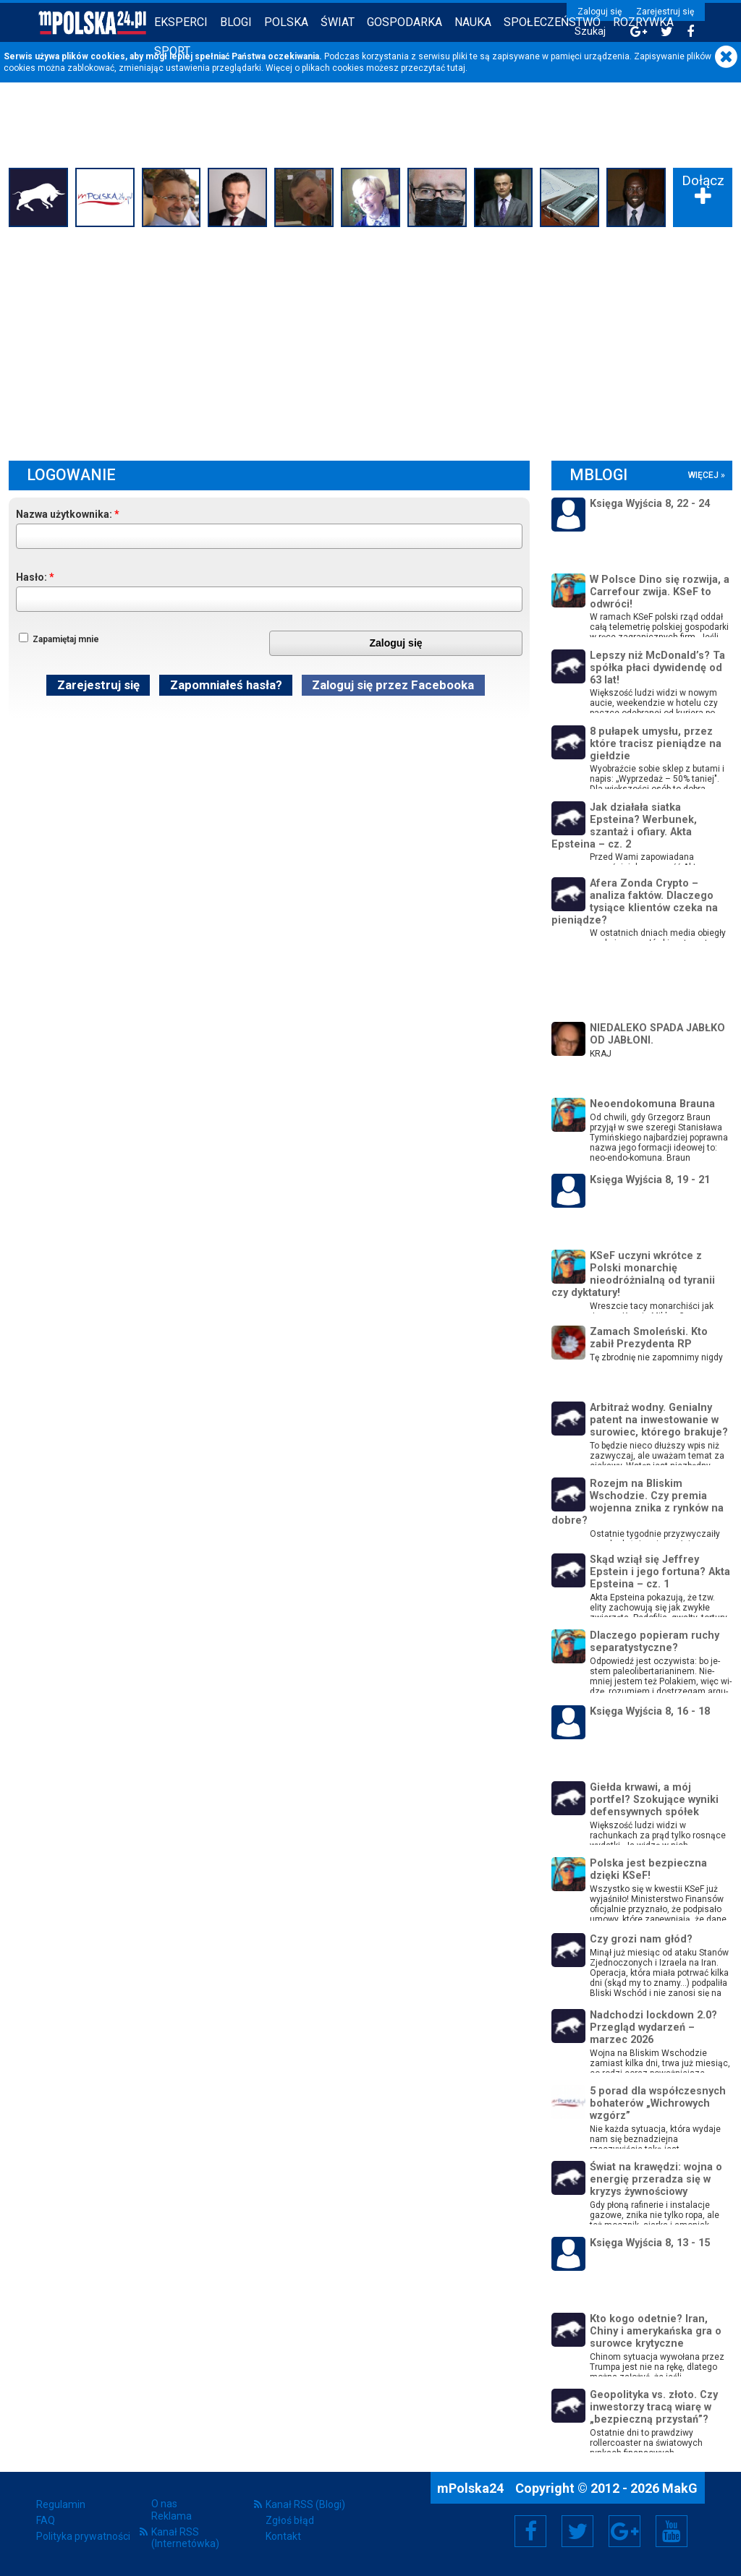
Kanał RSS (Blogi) (305, 2504)
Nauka (472, 22)
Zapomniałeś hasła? (226, 685)
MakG (680, 2488)
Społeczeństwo (552, 22)
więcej (703, 475)
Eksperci (181, 22)
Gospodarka (404, 22)
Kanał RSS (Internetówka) (185, 2537)
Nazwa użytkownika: (64, 514)
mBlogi (598, 475)
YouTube (671, 2531)
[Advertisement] (370, 340)
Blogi (236, 22)
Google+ (625, 2531)
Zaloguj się (599, 12)
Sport (172, 51)
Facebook (531, 2531)
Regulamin (60, 2504)
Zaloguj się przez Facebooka (393, 685)
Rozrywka (643, 22)
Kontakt (283, 2536)
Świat (338, 22)
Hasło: (31, 577)
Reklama (171, 2516)
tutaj (456, 68)
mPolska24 (472, 2488)
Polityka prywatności (83, 2536)
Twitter (577, 2531)
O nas (164, 2503)
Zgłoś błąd (290, 2520)
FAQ (45, 2520)
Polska (286, 22)
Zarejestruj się (665, 12)
